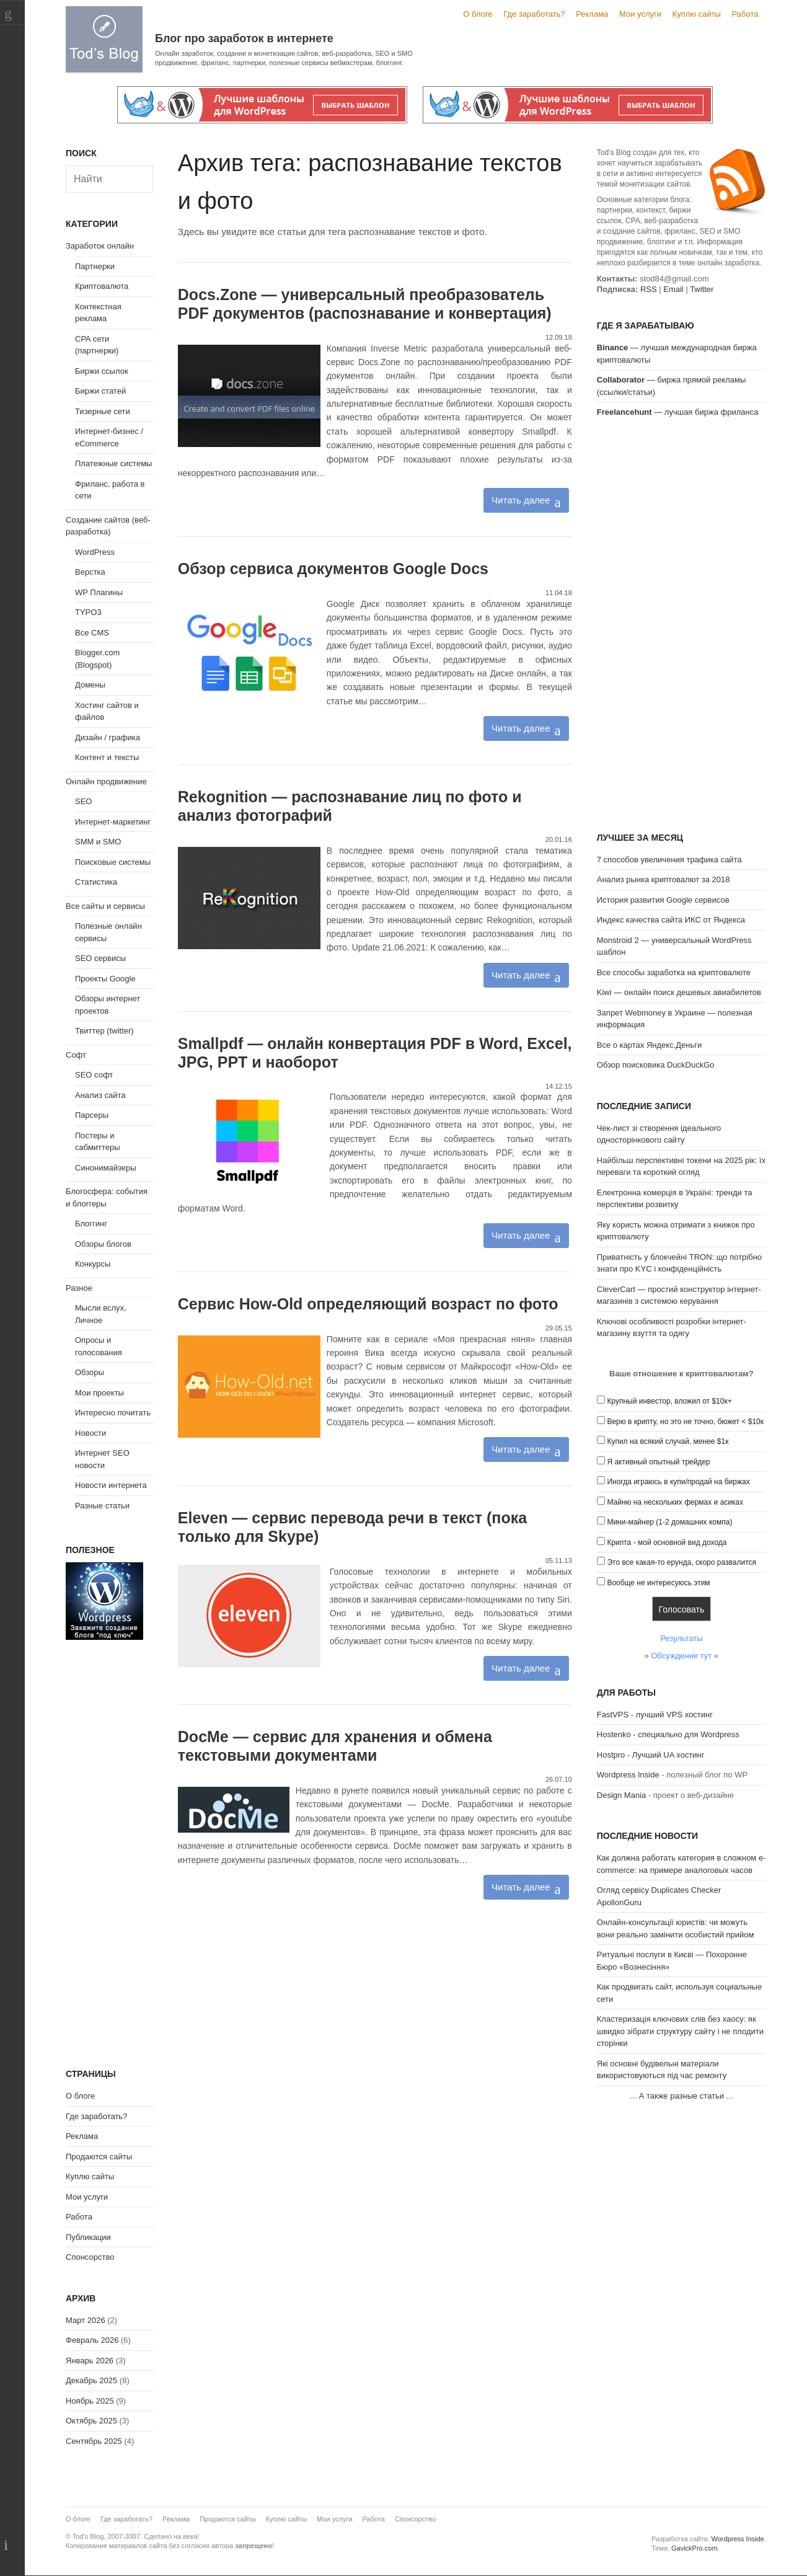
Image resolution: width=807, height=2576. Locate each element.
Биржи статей (100, 391)
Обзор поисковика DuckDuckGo (656, 1064)
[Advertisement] (681, 627)
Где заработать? (534, 14)
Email (673, 289)
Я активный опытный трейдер (658, 1462)
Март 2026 (85, 2320)
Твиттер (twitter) (104, 1030)
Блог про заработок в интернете (244, 38)
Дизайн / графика (107, 737)
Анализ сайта (100, 1095)
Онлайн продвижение (106, 781)
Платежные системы (113, 463)
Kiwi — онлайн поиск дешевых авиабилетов (679, 992)
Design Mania (621, 1795)
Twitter (701, 289)
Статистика (96, 882)
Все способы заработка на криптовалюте (674, 972)
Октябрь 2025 (91, 2420)
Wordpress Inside (628, 1774)
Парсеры (91, 1115)
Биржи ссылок (101, 371)
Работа (745, 14)
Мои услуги (640, 14)
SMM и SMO (98, 841)
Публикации (88, 2237)
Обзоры (89, 1372)
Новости (90, 1433)
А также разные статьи (681, 2095)
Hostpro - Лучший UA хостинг (651, 1754)
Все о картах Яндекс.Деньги (649, 1045)
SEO (83, 801)
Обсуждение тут (681, 1655)
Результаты (681, 1638)
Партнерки (95, 266)
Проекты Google (105, 978)
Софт (76, 1055)
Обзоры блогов (103, 1244)
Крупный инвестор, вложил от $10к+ (669, 1401)
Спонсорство (90, 2257)
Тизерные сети (102, 411)
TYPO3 (88, 612)
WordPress (95, 552)
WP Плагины (99, 592)
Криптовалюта (101, 286)
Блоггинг (91, 1223)
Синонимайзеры (105, 1167)
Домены (90, 684)
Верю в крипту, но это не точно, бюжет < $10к (685, 1421)
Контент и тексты (107, 757)
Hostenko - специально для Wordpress (668, 1734)
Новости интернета (111, 1485)
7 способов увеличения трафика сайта (669, 859)
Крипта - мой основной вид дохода (666, 1542)
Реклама (592, 14)
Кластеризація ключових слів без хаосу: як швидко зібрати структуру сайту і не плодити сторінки (680, 2031)
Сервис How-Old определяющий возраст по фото (368, 1303)
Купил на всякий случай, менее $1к (667, 1441)
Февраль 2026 (92, 2340)
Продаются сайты (99, 2156)
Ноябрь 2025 (90, 2401)
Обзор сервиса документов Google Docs (333, 568)
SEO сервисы (100, 958)
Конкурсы (92, 1263)
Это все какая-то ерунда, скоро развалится (681, 1562)
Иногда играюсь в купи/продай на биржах (678, 1481)
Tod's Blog (104, 39)
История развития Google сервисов (663, 900)
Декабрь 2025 (91, 2380)
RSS (648, 289)
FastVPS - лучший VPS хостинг (655, 1714)
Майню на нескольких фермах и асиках (675, 1502)
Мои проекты (99, 1392)
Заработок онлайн (100, 245)
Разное (79, 1288)
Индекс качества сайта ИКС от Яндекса (671, 919)
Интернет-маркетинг (113, 821)
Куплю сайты (696, 14)
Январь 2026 (89, 2360)
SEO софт (94, 1074)
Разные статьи (102, 1505)
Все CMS (92, 632)
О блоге (477, 14)
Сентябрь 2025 (94, 2441)
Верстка (90, 572)
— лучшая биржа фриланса (678, 412)
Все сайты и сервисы (105, 906)
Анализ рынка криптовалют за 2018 (663, 879)
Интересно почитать (113, 1412)
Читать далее (521, 500)
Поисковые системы (113, 862)
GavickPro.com (694, 2548)
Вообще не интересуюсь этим (658, 1582)
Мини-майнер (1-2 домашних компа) (669, 1522)
